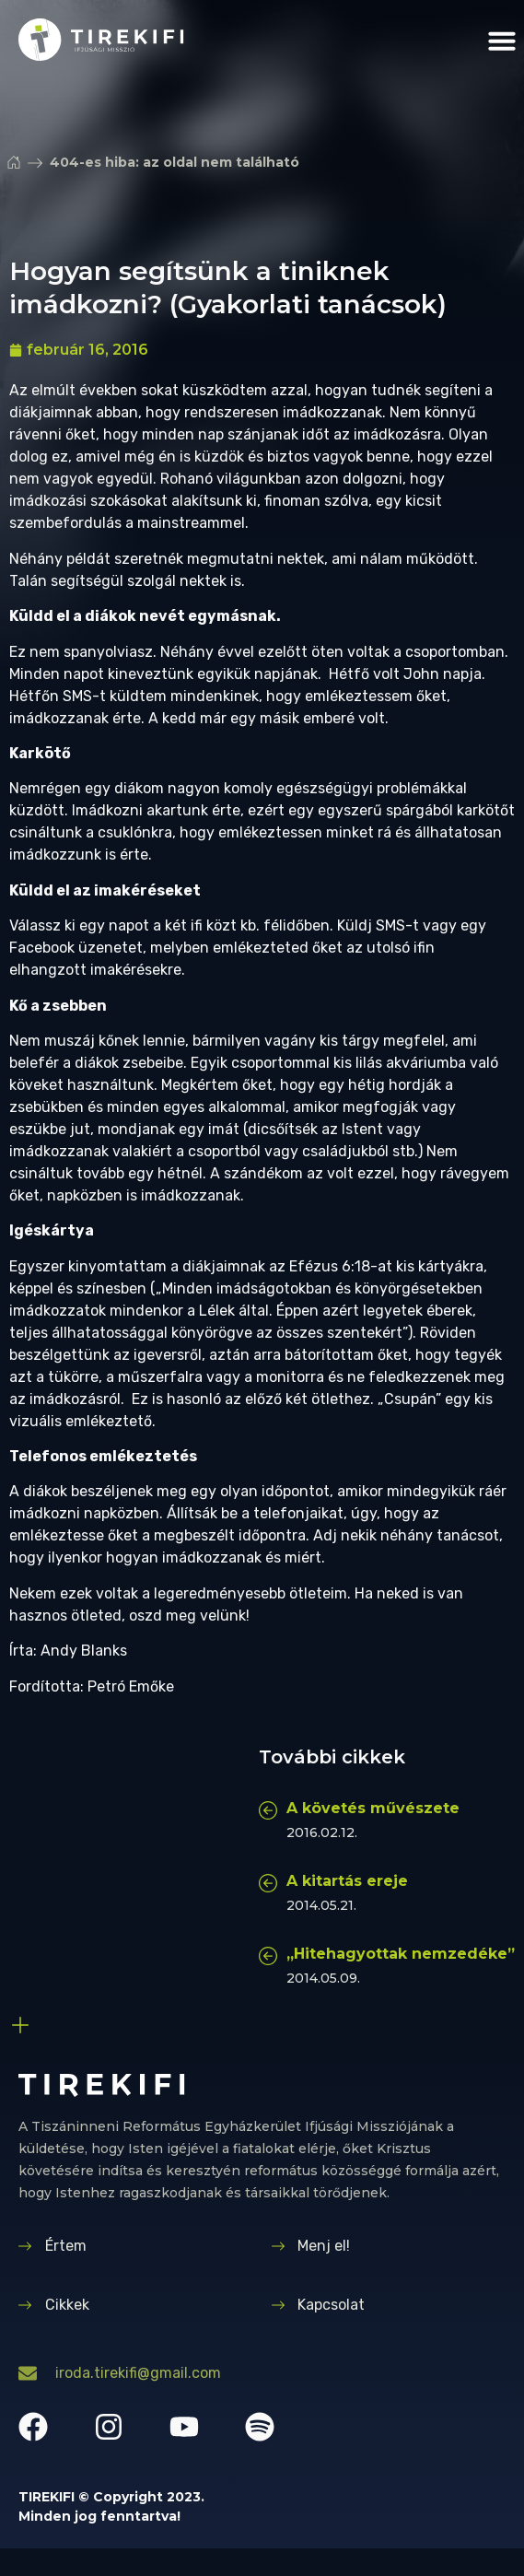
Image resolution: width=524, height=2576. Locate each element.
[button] (502, 40)
